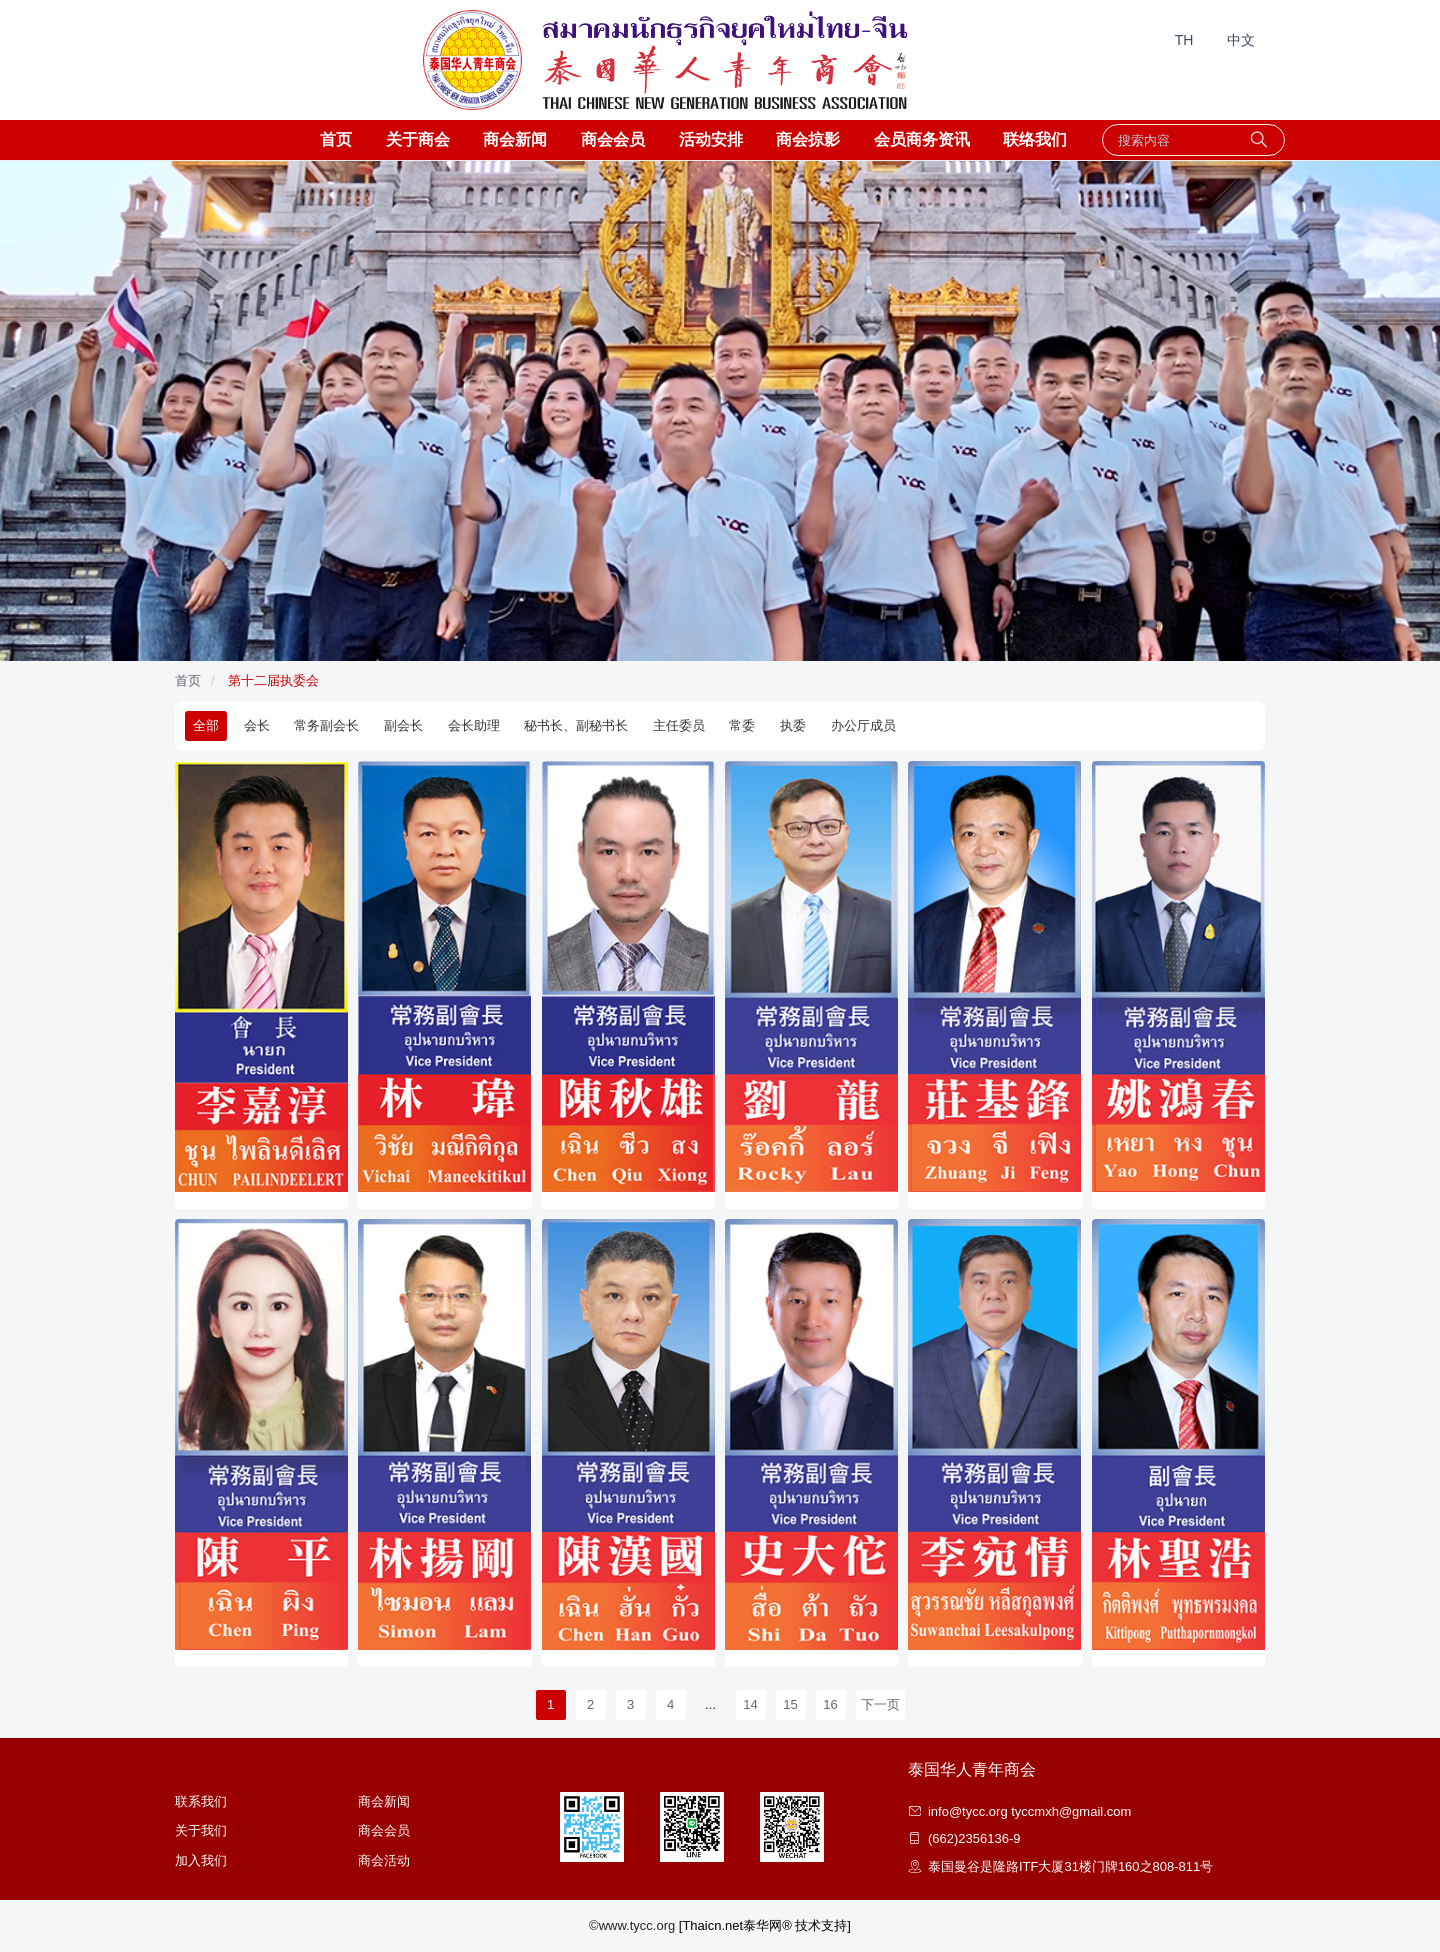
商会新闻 (515, 139)
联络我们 (1035, 139)
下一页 (880, 1704)
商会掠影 (808, 139)
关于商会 (418, 139)
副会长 (403, 725)
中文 (1241, 40)
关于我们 (201, 1830)
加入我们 (201, 1860)
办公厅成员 (863, 725)
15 (790, 1704)
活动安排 (711, 139)
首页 (336, 139)
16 (830, 1704)
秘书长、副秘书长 (576, 725)
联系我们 (201, 1801)
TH (1184, 40)
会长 (257, 725)
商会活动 (384, 1860)
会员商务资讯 (922, 139)
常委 (742, 725)
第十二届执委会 (273, 680)
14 (750, 1704)
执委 (793, 725)
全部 (206, 725)
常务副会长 (326, 725)
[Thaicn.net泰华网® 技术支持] (765, 1925)
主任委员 (679, 725)
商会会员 (613, 139)
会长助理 (474, 725)
